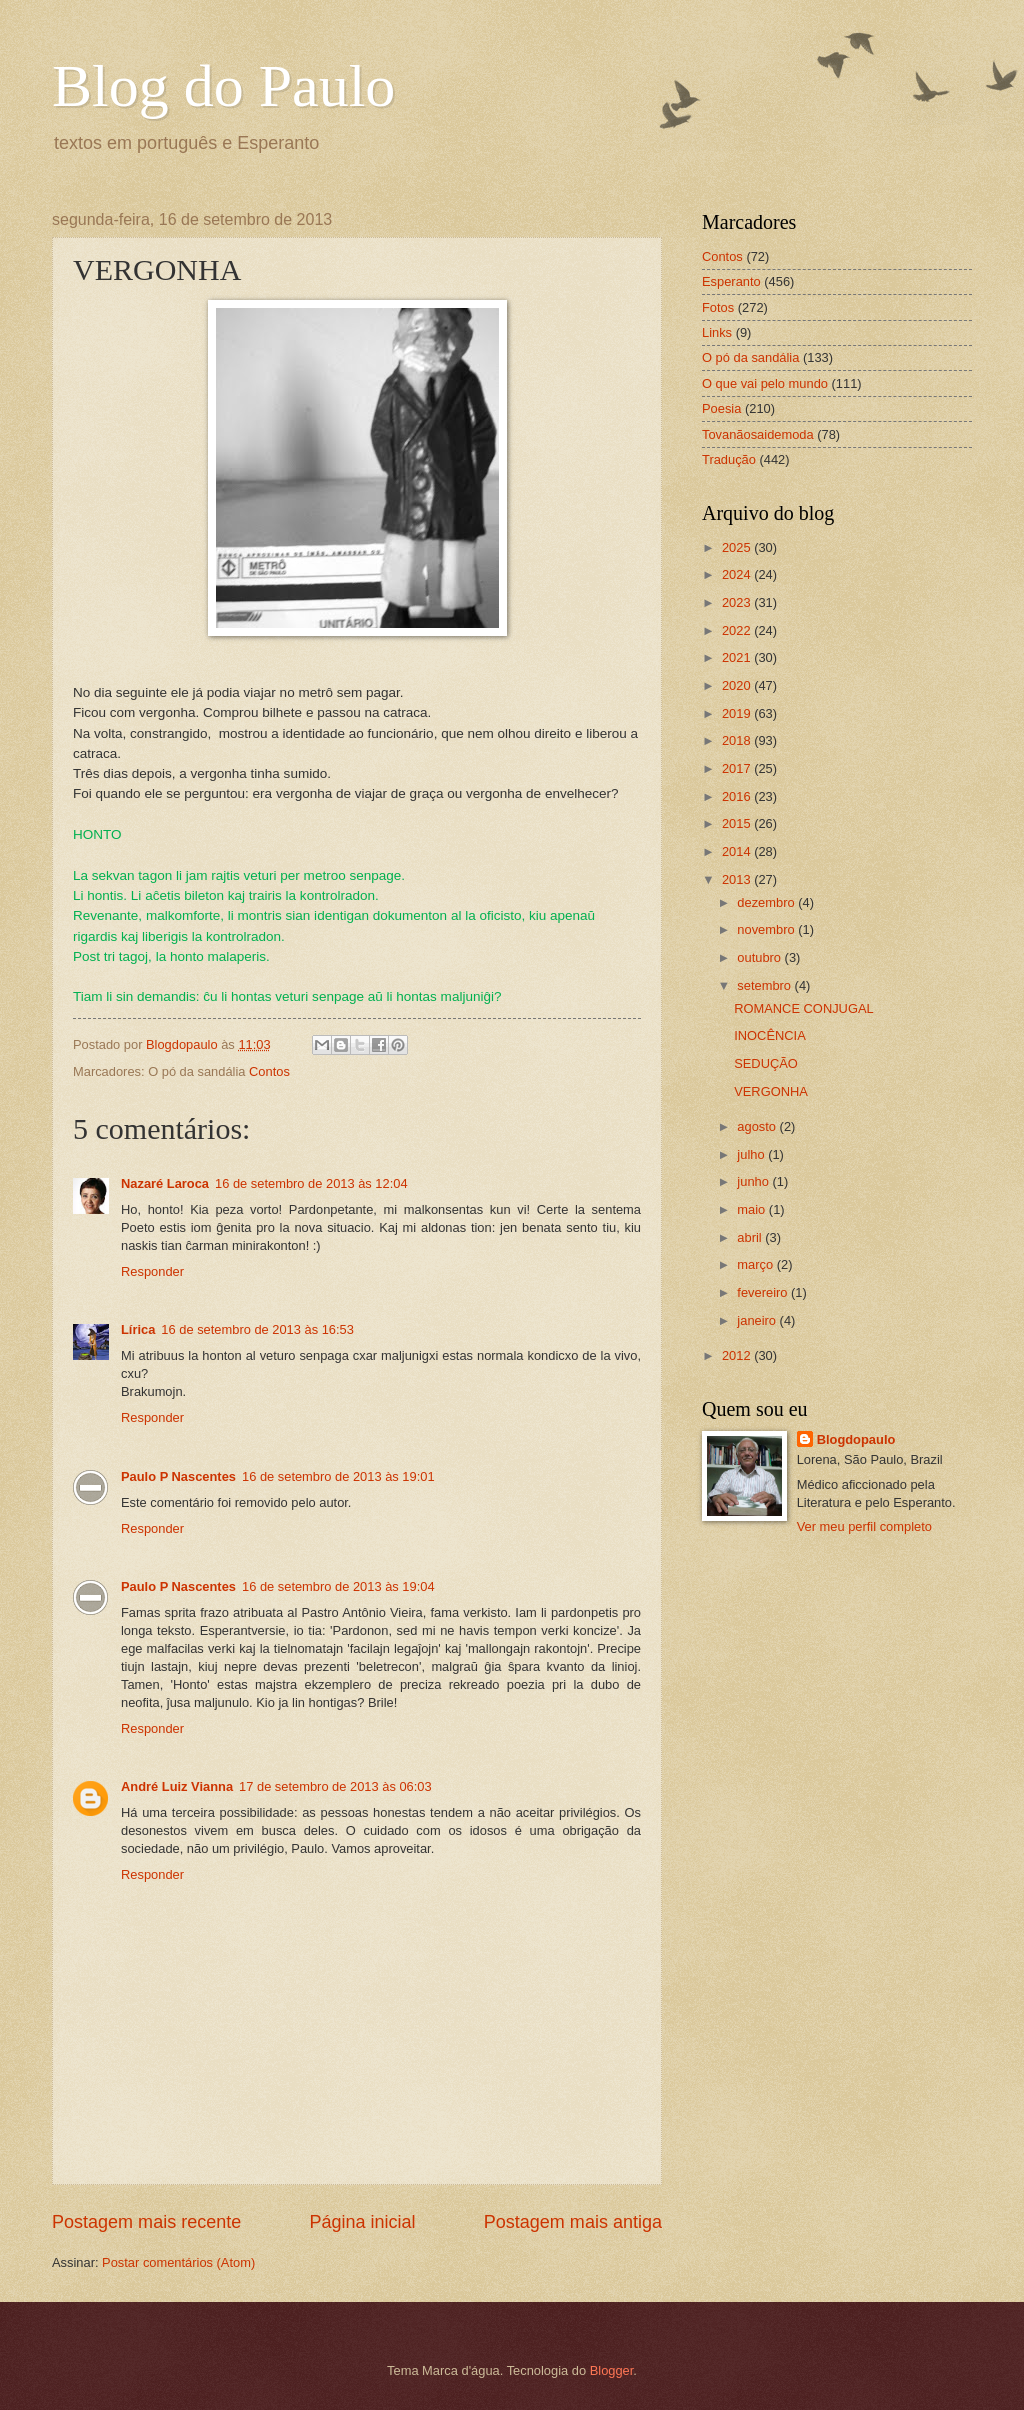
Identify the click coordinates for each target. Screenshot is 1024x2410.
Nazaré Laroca (165, 1183)
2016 (738, 796)
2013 (738, 879)
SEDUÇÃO (766, 1063)
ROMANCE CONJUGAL (804, 1008)
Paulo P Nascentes (178, 1476)
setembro (765, 985)
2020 (738, 685)
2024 (738, 574)
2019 (738, 713)
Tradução (729, 459)
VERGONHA (771, 1091)
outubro (760, 957)
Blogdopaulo (856, 1439)
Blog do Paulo (223, 86)
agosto (758, 1126)
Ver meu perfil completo (864, 1526)
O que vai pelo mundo (765, 383)
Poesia (721, 408)
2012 (738, 1355)
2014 (738, 851)
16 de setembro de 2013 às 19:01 (338, 1476)
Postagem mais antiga (573, 2222)
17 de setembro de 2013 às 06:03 (335, 1786)
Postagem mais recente (146, 2222)
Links (717, 332)
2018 (738, 740)
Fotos (718, 307)
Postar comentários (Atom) (178, 2262)
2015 (738, 823)
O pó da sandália (750, 357)
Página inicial (362, 2222)
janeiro (758, 1320)
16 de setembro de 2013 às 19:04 (338, 1586)
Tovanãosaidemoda (758, 434)
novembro (767, 929)
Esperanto (731, 281)
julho (752, 1154)
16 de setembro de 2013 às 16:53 (257, 1329)
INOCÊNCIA (770, 1035)
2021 (738, 657)
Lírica (138, 1329)
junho (754, 1181)
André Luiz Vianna (177, 1786)
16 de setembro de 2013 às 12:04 (311, 1183)
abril (751, 1237)
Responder (152, 1271)
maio (752, 1209)
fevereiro (764, 1292)
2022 (738, 630)
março (756, 1264)
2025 (738, 547)
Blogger (612, 2370)
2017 (738, 768)
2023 (738, 602)
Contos (269, 1071)
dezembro (767, 902)
